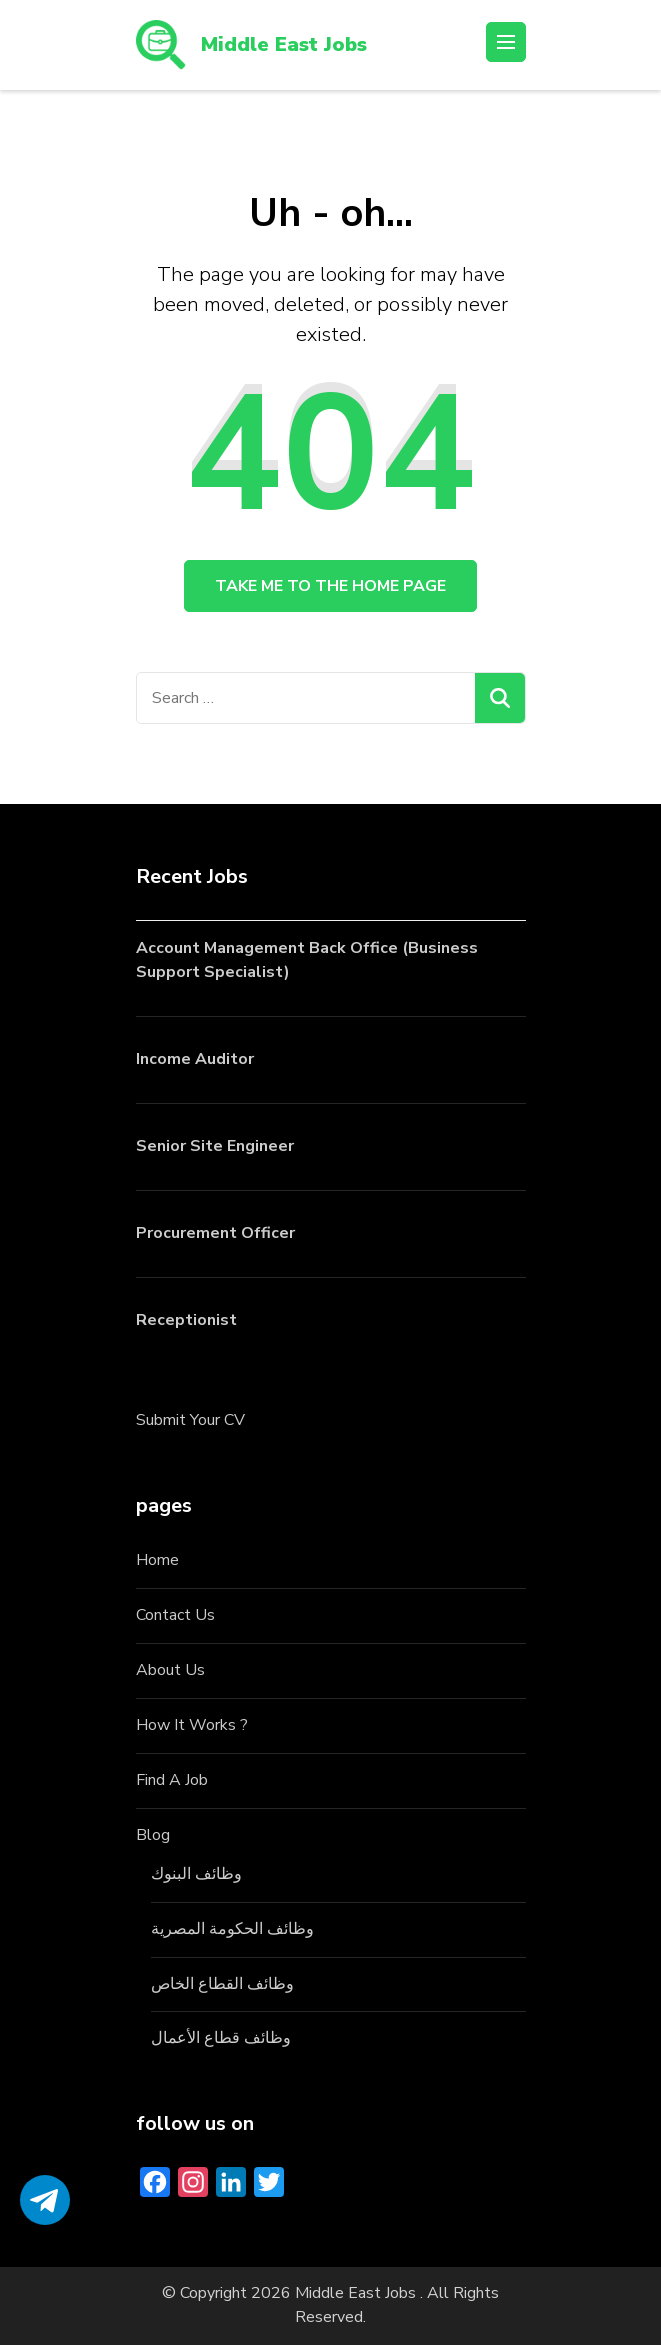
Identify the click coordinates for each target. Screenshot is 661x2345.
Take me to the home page (330, 586)
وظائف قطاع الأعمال (221, 2038)
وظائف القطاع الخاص (222, 1984)
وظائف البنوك (196, 1874)
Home (157, 1560)
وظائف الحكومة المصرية (232, 1929)
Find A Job (172, 1780)
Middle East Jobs (284, 44)
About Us (170, 1670)
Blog (153, 1835)
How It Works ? (192, 1725)
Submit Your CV (190, 1420)
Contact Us (175, 1615)
